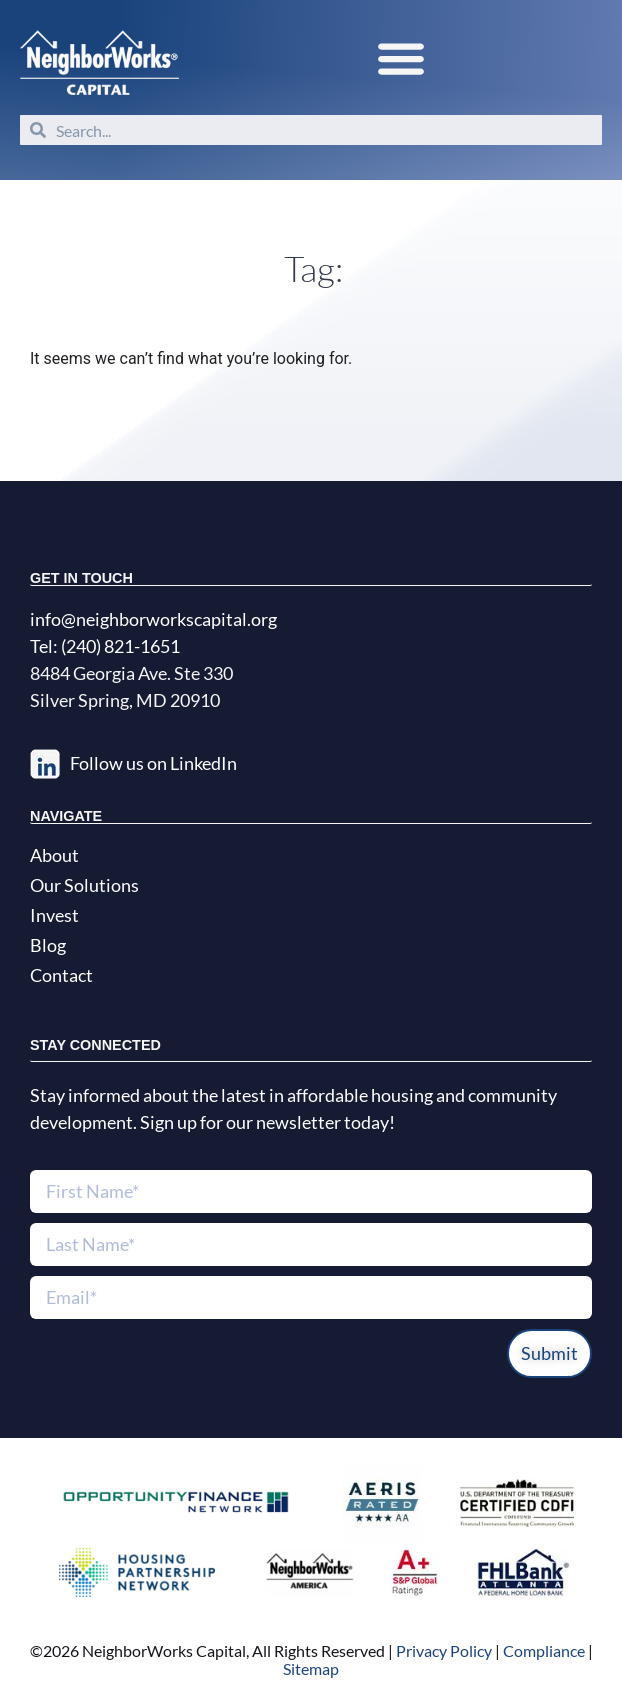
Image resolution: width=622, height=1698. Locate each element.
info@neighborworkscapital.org (153, 619)
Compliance (544, 1650)
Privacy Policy (442, 1650)
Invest (54, 915)
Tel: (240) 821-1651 (105, 646)
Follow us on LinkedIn (153, 763)
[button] (400, 57)
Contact (61, 975)
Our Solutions (84, 885)
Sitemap (311, 1668)
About (54, 855)
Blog (48, 945)
